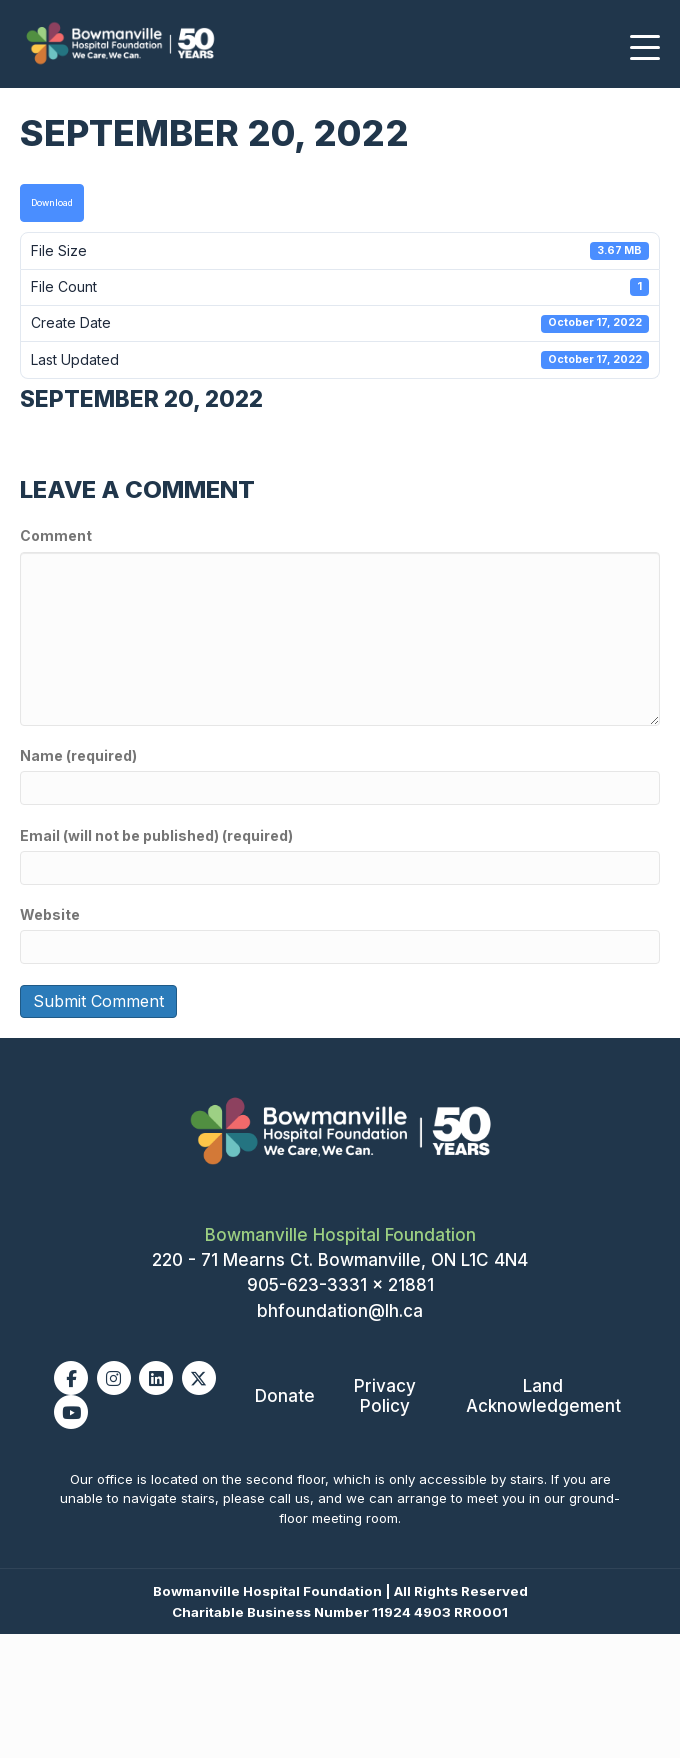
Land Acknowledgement (543, 1396)
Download (52, 203)
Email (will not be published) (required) (156, 835)
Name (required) (78, 755)
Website (50, 914)
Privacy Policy (385, 1396)
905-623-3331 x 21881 (340, 1285)
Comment (56, 535)
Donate (285, 1396)
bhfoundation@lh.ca (340, 1311)
